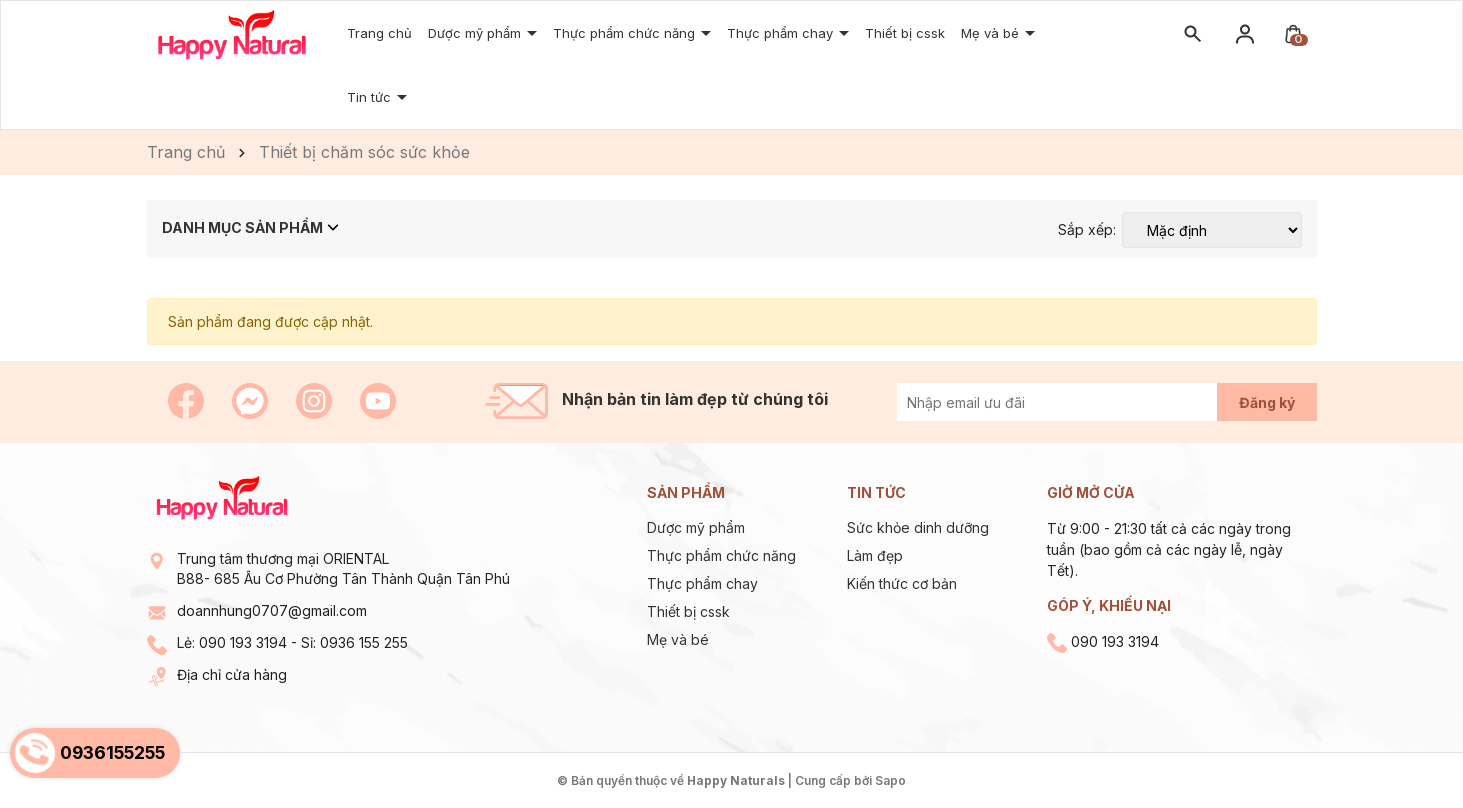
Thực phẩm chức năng (721, 555)
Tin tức (371, 97)
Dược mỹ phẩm (476, 33)
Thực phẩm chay (702, 583)
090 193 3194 (243, 642)
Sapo (890, 780)
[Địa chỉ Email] (1079, 402)
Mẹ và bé (992, 33)
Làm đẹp (875, 555)
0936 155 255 (364, 642)
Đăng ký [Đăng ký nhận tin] (1267, 402)
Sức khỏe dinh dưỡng (918, 527)
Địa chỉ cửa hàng (232, 674)
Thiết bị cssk (905, 33)
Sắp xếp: (1087, 230)
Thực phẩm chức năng (626, 33)
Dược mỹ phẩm (696, 527)
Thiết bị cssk (688, 611)
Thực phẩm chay (782, 33)
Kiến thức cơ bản (902, 583)
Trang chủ (379, 33)
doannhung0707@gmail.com (272, 610)
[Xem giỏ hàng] (1293, 32)
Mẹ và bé (678, 639)
